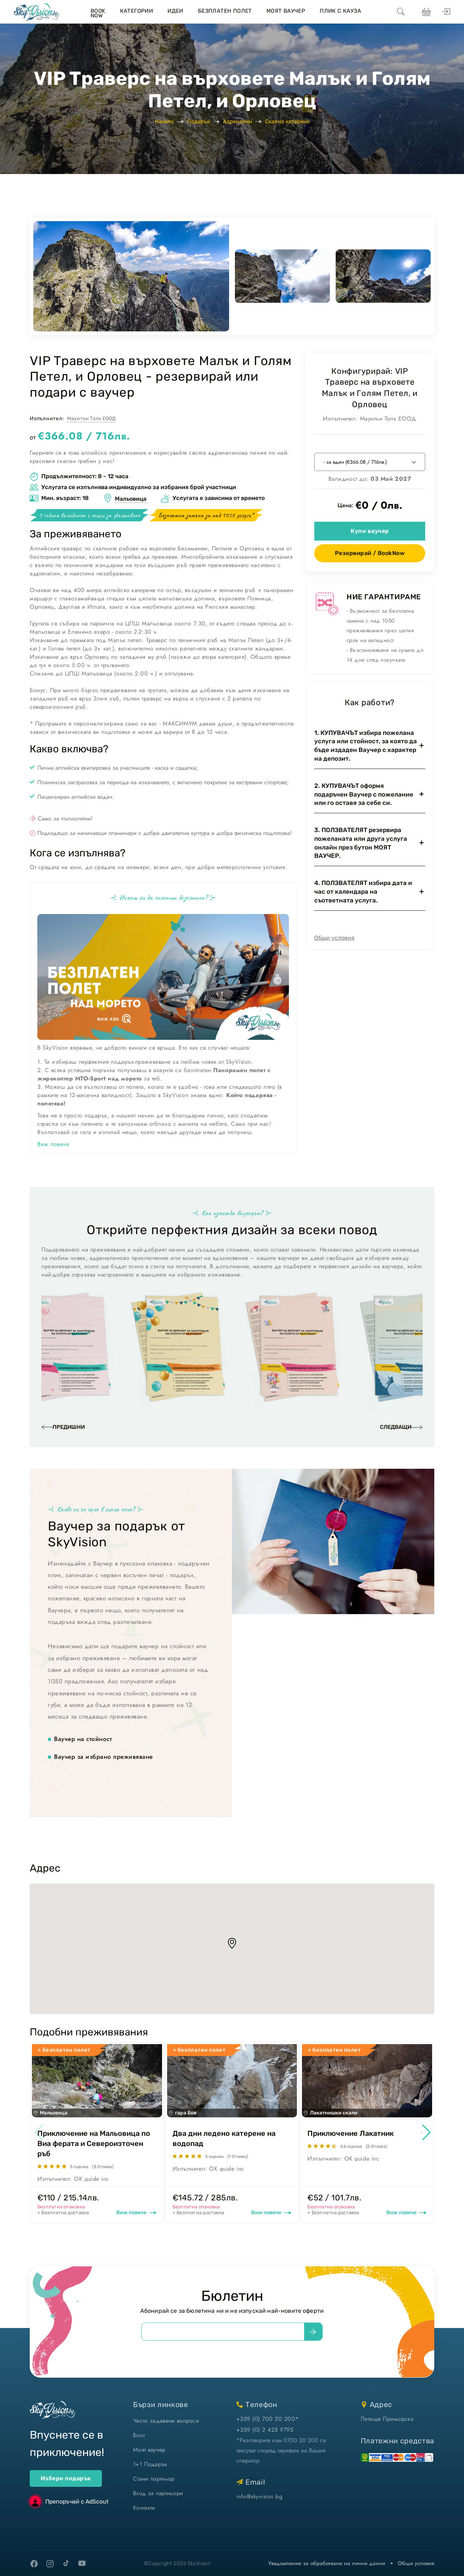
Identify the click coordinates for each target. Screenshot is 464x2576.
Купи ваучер (370, 531)
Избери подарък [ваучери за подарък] (66, 2478)
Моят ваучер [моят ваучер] (149, 2449)
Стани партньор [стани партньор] (153, 2478)
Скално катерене (287, 121)
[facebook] (34, 2563)
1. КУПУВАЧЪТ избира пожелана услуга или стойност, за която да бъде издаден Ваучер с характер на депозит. (365, 745)
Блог (139, 2435)
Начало (164, 121)
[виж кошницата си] (425, 12)
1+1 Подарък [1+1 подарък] (150, 2464)
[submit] (313, 2331)
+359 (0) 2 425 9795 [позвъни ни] (264, 2430)
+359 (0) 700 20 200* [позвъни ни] (267, 2419)
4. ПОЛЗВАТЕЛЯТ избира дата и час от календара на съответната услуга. (363, 891)
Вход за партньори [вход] (158, 2493)
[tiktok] (66, 2563)
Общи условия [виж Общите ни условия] (416, 2563)
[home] (36, 12)
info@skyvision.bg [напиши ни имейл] (259, 2496)
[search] (401, 12)
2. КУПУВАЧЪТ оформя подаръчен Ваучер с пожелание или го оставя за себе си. (363, 794)
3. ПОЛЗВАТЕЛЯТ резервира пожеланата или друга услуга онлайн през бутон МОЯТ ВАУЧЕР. (360, 842)
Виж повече (53, 1144)
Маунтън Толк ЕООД (91, 418)
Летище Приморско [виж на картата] (387, 2419)
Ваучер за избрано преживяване (103, 1757)
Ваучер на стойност (83, 1739)
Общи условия (334, 937)
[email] (223, 2331)
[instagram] (50, 2563)
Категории (136, 11)
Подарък (198, 121)
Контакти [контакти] (144, 2507)
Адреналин (237, 121)
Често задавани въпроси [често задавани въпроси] (166, 2420)
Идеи (175, 11)
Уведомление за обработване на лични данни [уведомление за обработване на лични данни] (326, 2563)
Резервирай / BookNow (370, 553)
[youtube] (82, 2563)
